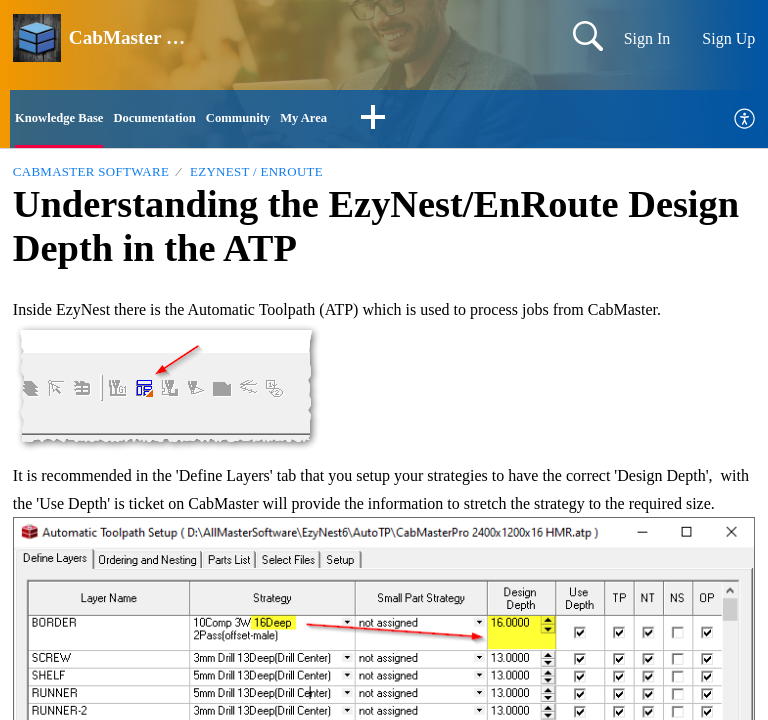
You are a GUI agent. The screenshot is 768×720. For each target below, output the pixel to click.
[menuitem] (745, 121)
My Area (374, 120)
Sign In (647, 38)
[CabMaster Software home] (37, 38)
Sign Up (728, 38)
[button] (450, 122)
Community (293, 120)
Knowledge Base (71, 120)
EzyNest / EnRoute (256, 177)
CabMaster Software (91, 177)
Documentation (189, 120)
